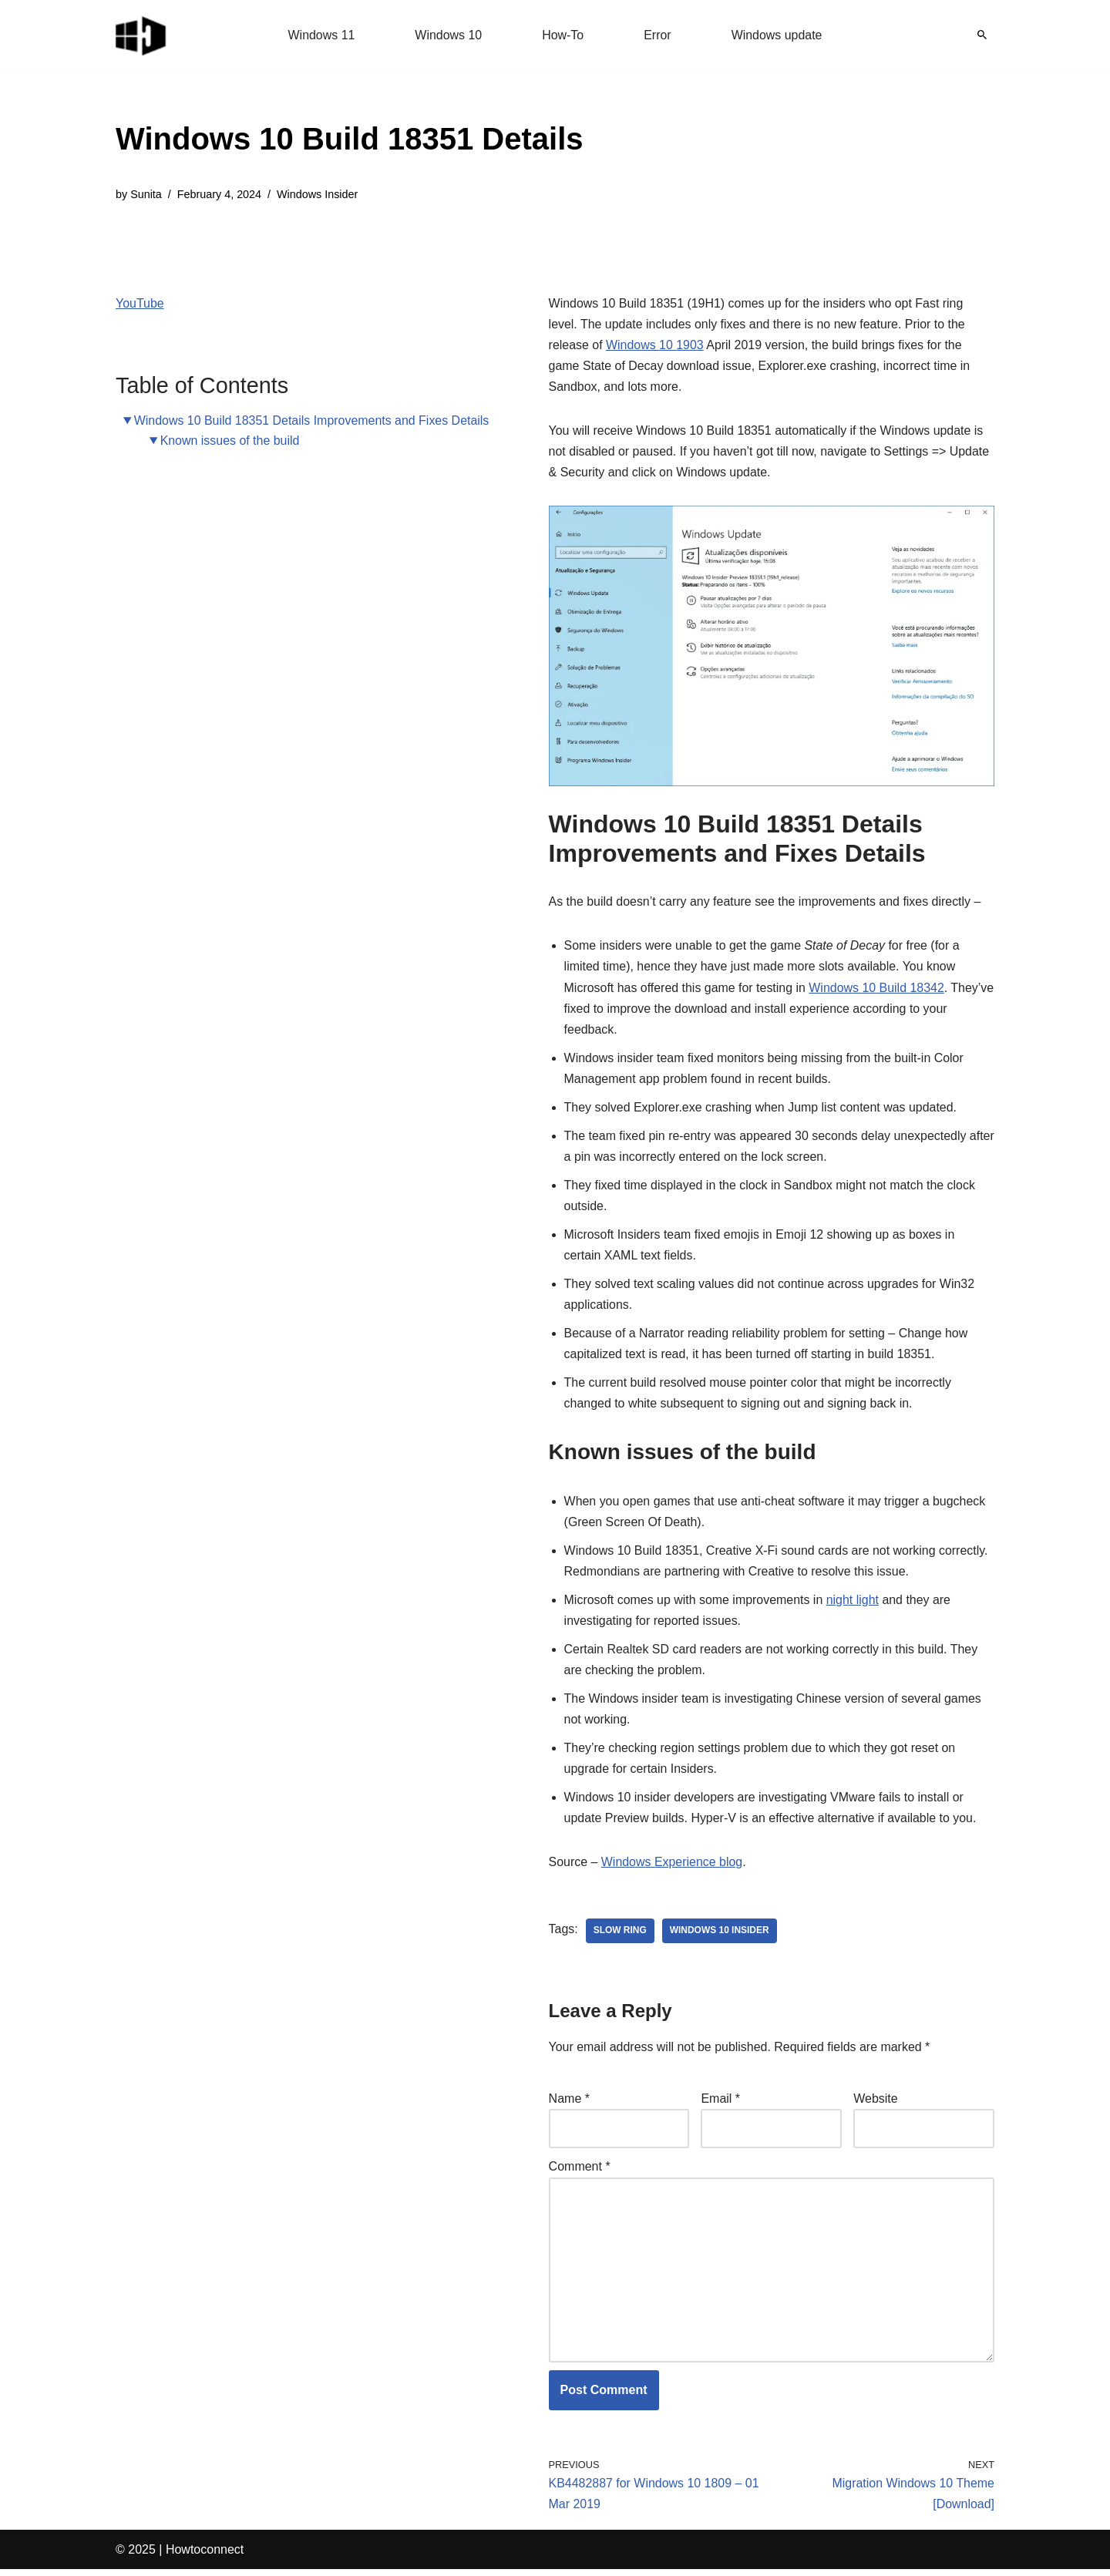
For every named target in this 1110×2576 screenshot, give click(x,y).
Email (720, 2103)
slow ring (620, 1935)
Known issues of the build (230, 440)
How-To (563, 35)
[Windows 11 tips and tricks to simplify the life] (142, 34)
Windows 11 (321, 35)
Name (569, 2103)
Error (657, 35)
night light (853, 1602)
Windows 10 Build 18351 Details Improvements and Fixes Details (312, 420)
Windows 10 (448, 35)
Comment (579, 2171)
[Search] (982, 34)
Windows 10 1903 (655, 344)
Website (875, 2103)
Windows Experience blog (672, 1866)
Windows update (777, 35)
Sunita (146, 194)
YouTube (140, 303)
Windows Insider (318, 194)
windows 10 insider (719, 1935)
